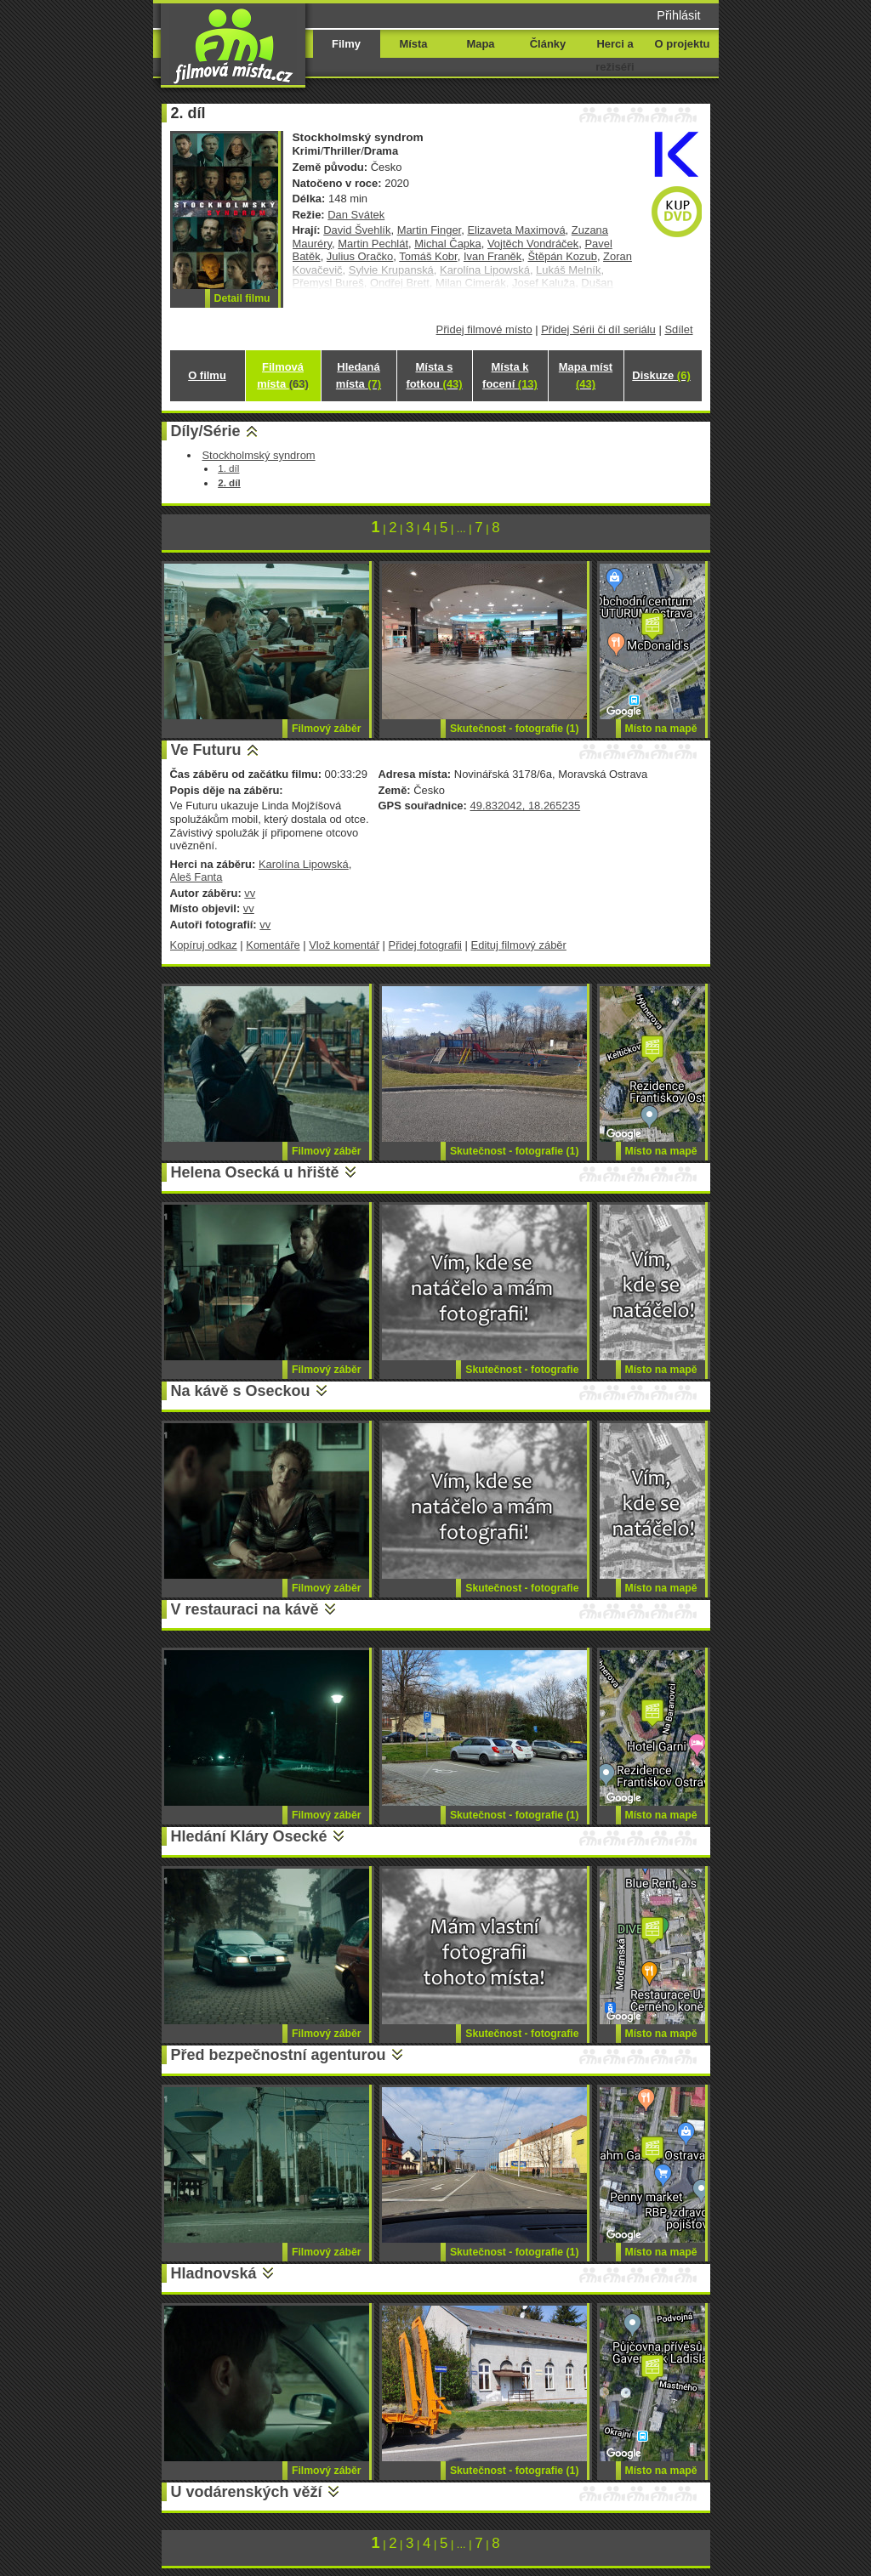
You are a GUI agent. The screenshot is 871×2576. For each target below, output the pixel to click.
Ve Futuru (206, 749)
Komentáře (272, 945)
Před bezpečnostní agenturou (278, 2054)
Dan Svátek (355, 214)
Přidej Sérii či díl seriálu (598, 329)
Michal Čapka (447, 243)
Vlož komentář (344, 945)
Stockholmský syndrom (258, 455)
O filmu (207, 375)
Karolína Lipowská (304, 864)
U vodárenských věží (246, 2491)
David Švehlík (356, 230)
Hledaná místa (358, 375)
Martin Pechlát (373, 243)
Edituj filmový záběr (518, 945)
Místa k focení (510, 375)
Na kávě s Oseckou (240, 1390)
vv (249, 893)
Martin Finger (429, 230)
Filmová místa (282, 375)
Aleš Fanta (196, 877)
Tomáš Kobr (428, 256)
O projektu (682, 43)
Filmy (346, 43)
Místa (413, 43)
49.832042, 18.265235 (525, 805)
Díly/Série (206, 431)
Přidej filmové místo (484, 329)
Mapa (480, 43)
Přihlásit (678, 15)
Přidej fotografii (425, 945)
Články (548, 43)
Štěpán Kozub (561, 256)
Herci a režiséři (614, 55)
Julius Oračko (360, 256)
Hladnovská (214, 2273)
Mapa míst (585, 375)
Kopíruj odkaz (203, 945)
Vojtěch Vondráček (532, 243)
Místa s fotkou (434, 375)
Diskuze (661, 375)
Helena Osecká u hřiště (255, 1172)
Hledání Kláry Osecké (249, 1836)
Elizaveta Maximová (516, 230)
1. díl (228, 468)
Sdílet (678, 329)
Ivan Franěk (492, 256)
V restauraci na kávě (245, 1609)
